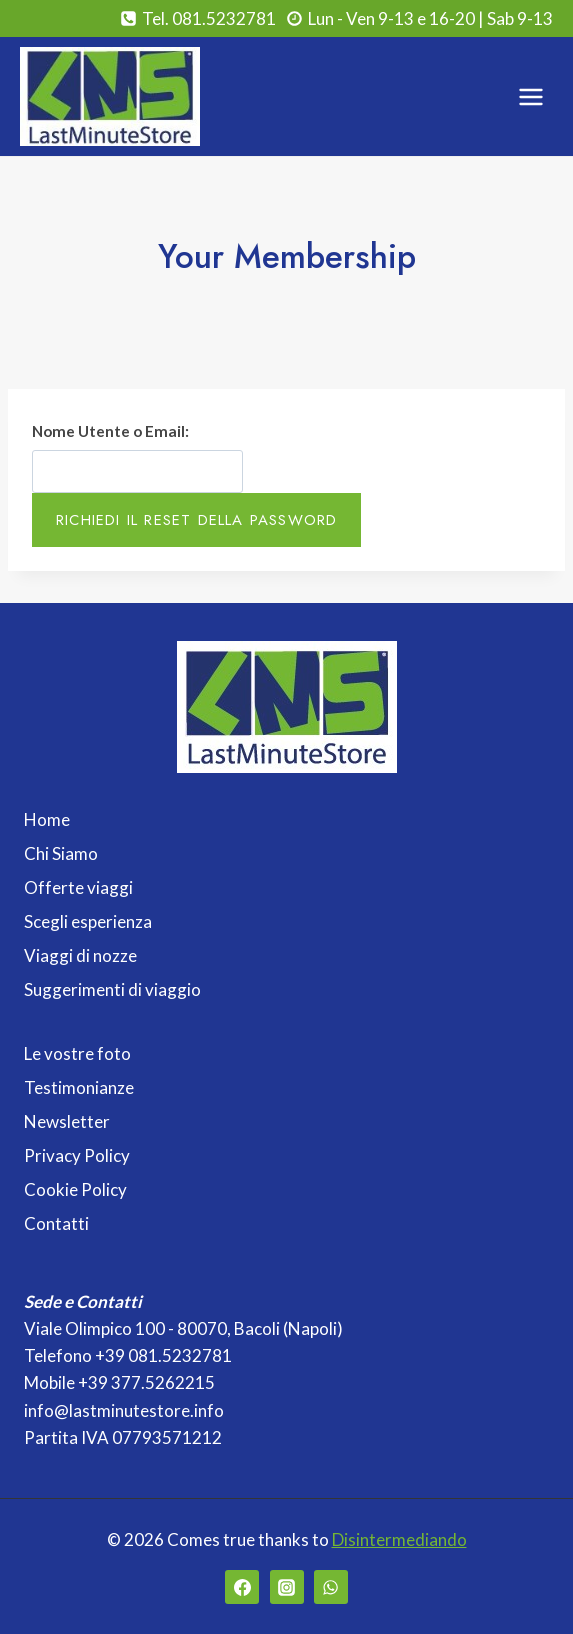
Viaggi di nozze (80, 955)
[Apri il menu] (530, 96)
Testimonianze (79, 1087)
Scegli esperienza (88, 921)
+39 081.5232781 (163, 1355)
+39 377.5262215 (146, 1382)
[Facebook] (242, 1587)
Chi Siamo (61, 853)
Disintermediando (399, 1539)
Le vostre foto (77, 1053)
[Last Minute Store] (110, 96)
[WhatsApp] (331, 1587)
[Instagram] (287, 1587)
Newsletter (67, 1121)
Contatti (56, 1223)
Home (47, 819)
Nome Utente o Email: (110, 431)
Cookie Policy (75, 1189)
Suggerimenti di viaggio (112, 989)
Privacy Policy (77, 1155)
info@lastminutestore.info (124, 1410)
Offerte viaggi (78, 887)
